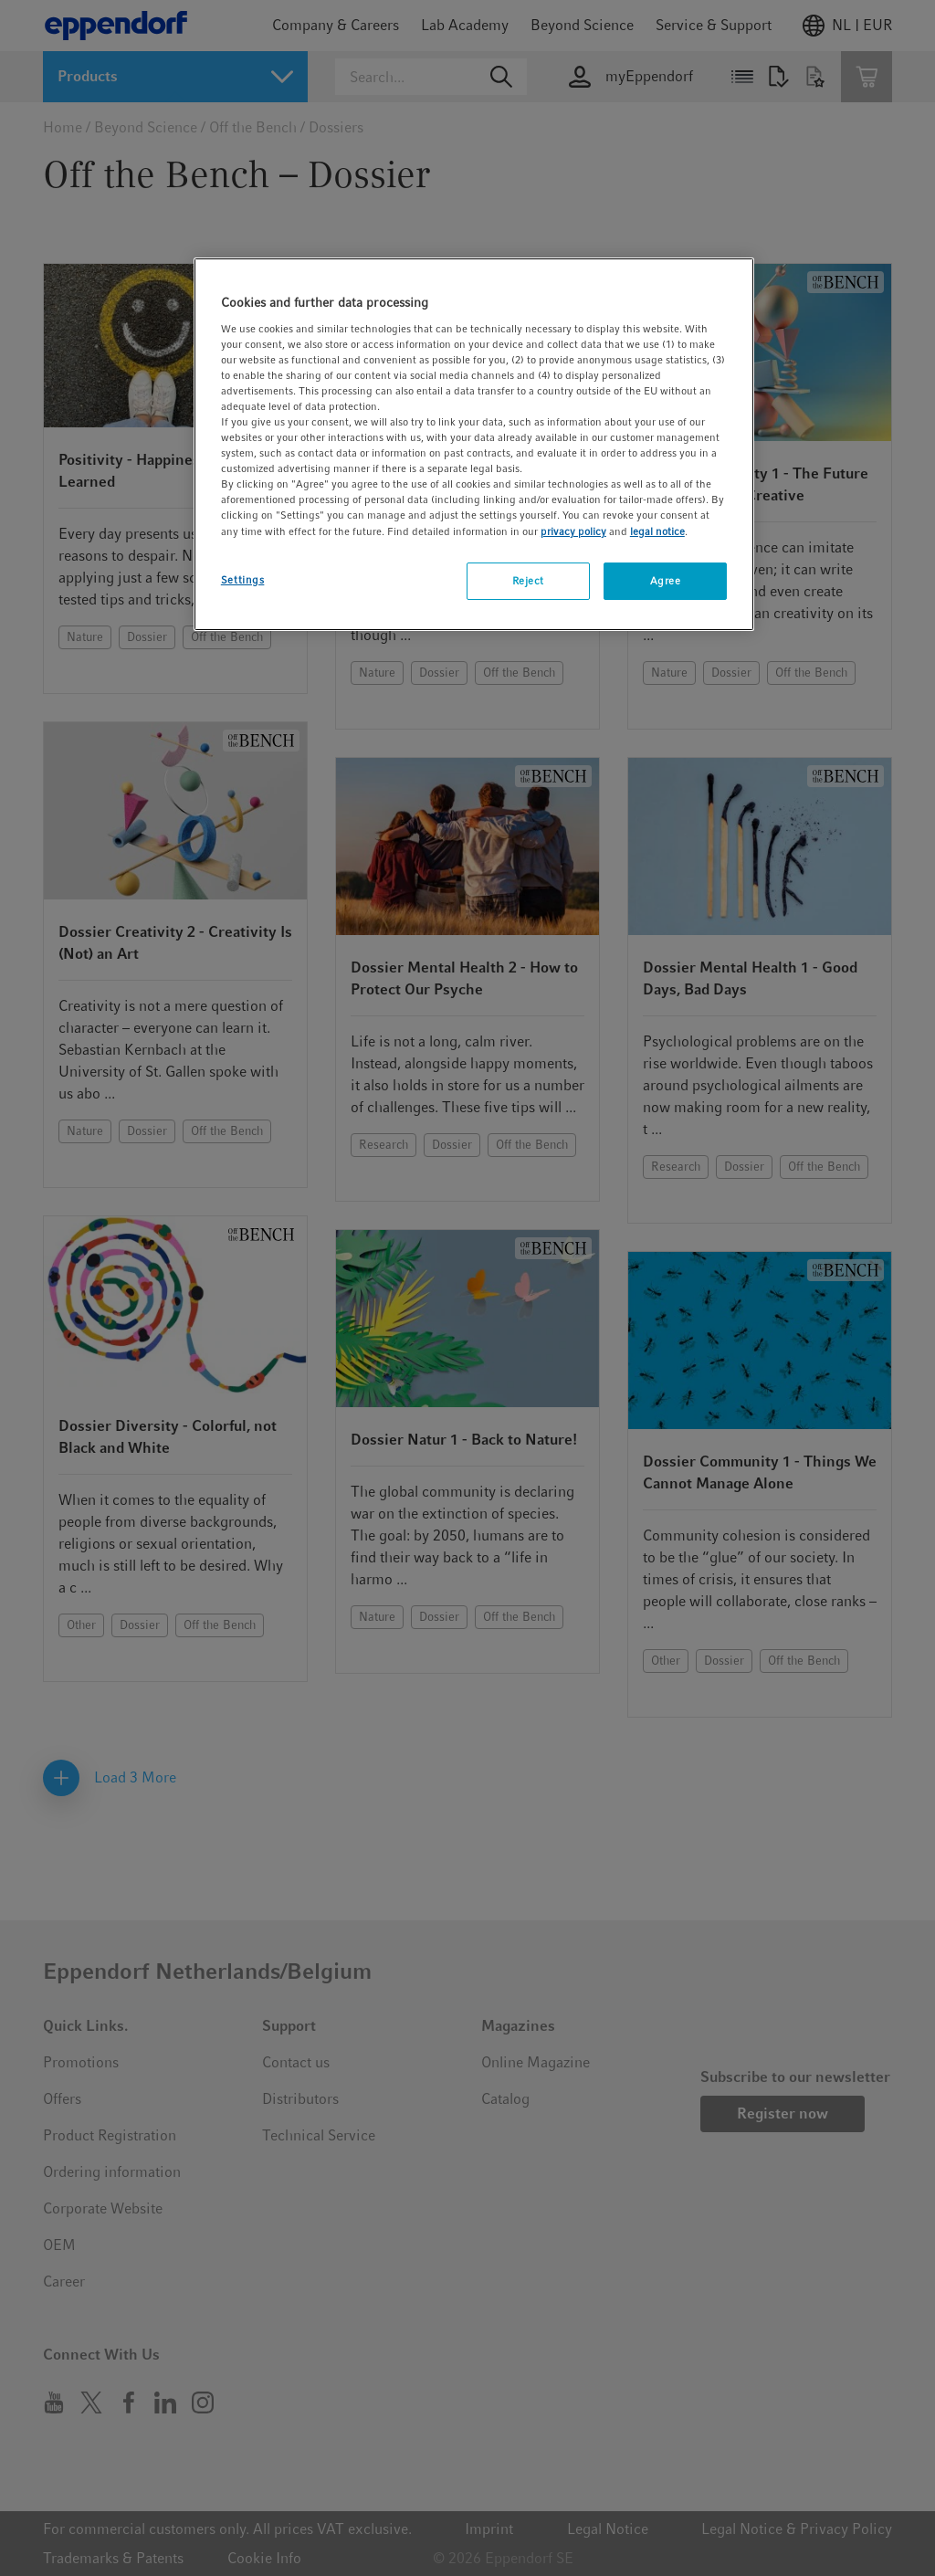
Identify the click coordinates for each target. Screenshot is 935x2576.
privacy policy (573, 531)
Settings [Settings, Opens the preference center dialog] (243, 579)
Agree (665, 580)
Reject (528, 580)
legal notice (657, 531)
